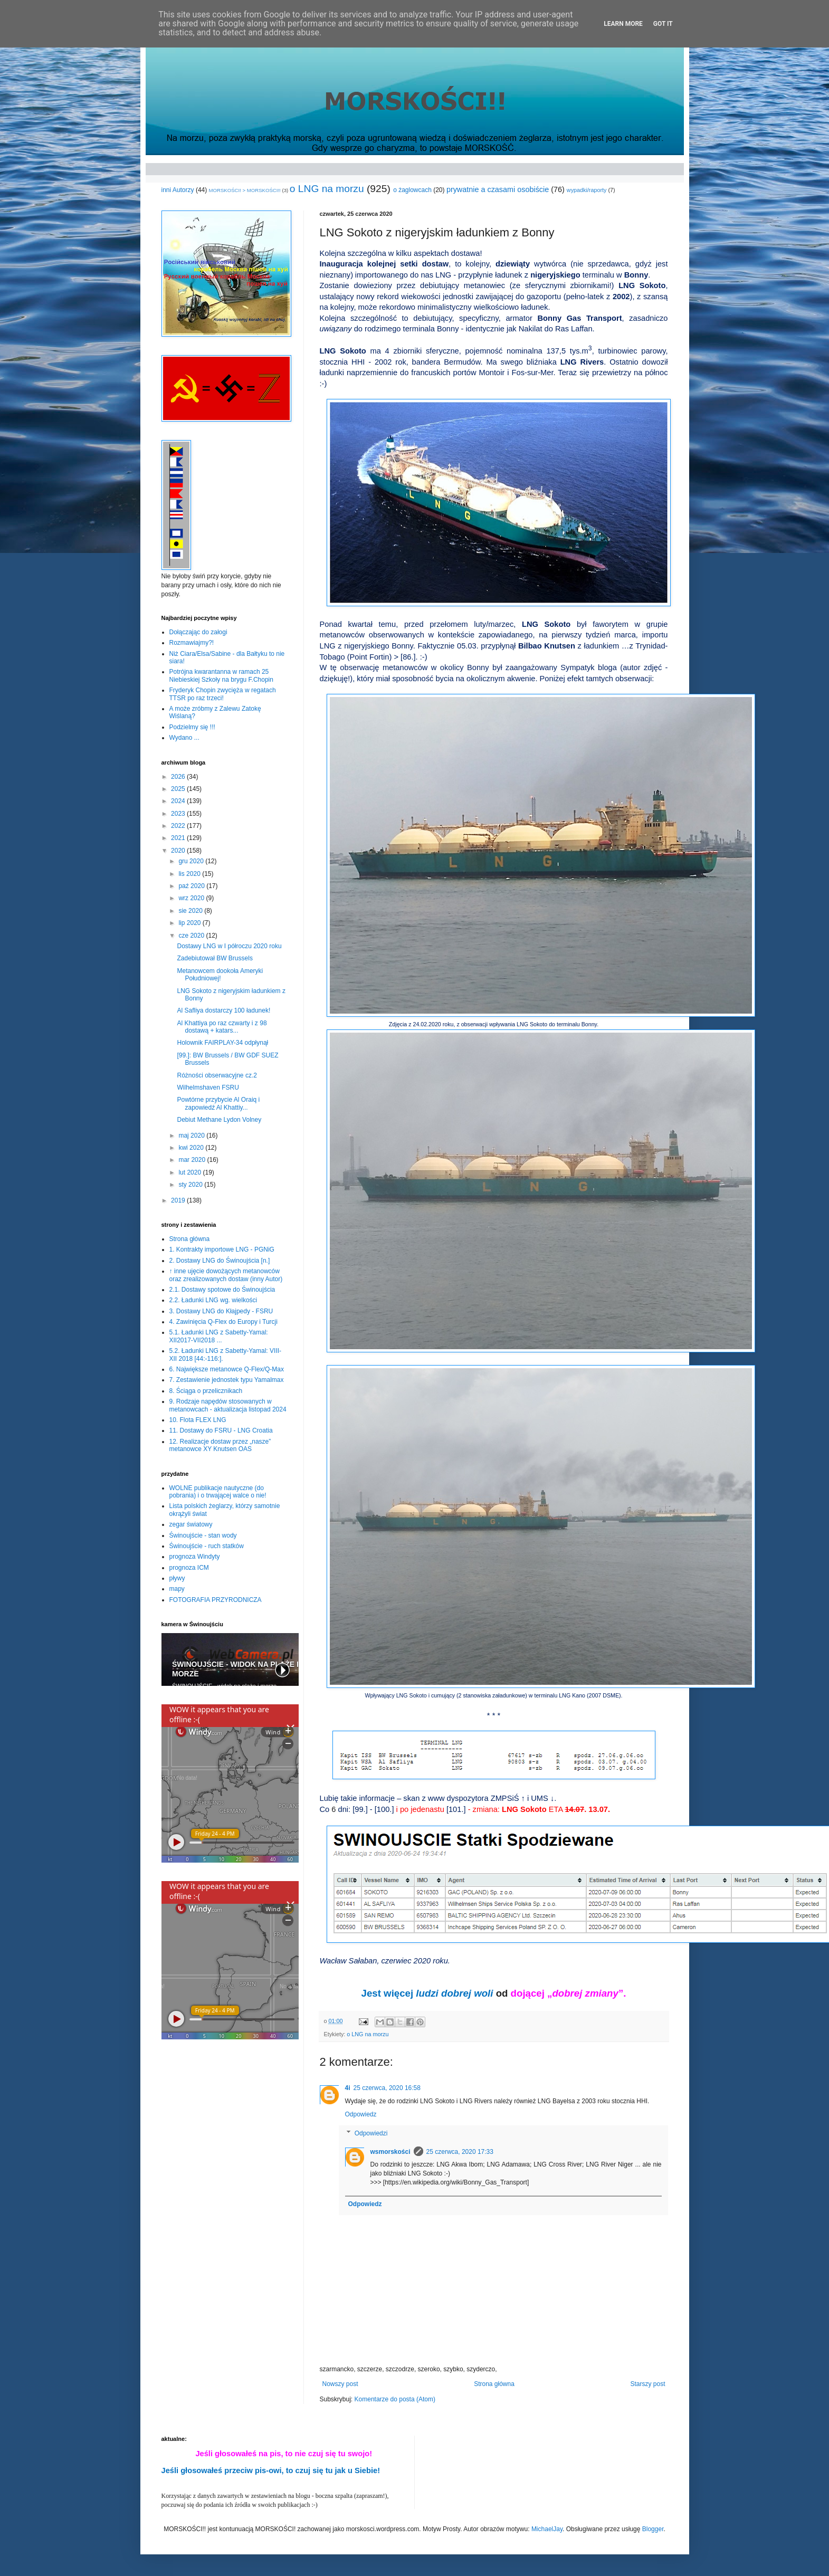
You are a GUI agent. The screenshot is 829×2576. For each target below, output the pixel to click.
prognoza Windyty (194, 1556)
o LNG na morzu (327, 188)
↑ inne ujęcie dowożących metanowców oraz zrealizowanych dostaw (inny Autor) (226, 1274)
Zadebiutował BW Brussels (214, 958)
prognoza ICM (189, 1567)
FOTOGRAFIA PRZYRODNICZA (215, 1600)
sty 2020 (191, 1184)
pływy (177, 1578)
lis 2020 (190, 873)
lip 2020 (190, 923)
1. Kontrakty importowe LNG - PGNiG (221, 1249)
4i (347, 2088)
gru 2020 (191, 861)
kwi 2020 (191, 1147)
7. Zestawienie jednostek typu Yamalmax (226, 1380)
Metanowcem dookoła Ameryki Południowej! (220, 974)
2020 (179, 850)
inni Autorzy (177, 190)
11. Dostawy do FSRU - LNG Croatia (221, 1430)
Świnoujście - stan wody (203, 1535)
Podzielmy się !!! (192, 727)
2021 (179, 838)
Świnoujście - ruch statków (206, 1546)
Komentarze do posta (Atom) (395, 2399)
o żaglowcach (412, 190)
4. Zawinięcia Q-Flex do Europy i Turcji (223, 1321)
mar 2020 (192, 1159)
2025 (179, 789)
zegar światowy (191, 1524)
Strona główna (494, 2384)
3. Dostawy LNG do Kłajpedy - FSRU (221, 1311)
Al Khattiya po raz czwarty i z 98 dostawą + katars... (221, 1026)
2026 (179, 776)
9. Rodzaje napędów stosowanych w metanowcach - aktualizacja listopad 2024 (228, 1405)
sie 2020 (191, 910)
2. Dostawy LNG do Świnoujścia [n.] (219, 1260)
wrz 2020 (192, 898)
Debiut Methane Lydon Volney (219, 1119)
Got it (663, 23)
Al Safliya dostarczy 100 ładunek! (223, 1010)
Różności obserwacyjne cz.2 (216, 1075)
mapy (177, 1588)
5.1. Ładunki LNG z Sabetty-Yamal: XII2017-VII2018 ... (218, 1336)
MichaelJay (547, 2529)
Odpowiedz (361, 2114)
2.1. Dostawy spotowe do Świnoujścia (222, 1289)
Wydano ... (184, 737)
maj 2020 (192, 1135)
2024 (179, 801)
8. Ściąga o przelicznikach (206, 1391)
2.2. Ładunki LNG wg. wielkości (213, 1300)
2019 (179, 1200)
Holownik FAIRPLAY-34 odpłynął (222, 1042)
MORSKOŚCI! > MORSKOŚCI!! (245, 190)
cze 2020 (192, 935)
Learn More (623, 23)
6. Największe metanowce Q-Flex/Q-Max (226, 1369)
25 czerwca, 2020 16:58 (387, 2088)
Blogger (653, 2529)
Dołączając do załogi (198, 632)
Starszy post (647, 2384)
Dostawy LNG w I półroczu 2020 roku (229, 946)
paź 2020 (192, 886)
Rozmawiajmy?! (191, 642)
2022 (179, 825)
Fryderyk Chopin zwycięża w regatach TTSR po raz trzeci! (222, 693)
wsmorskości (390, 2151)
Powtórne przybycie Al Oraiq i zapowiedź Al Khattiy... (218, 1103)
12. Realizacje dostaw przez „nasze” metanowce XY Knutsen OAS (220, 1445)
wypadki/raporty (587, 190)
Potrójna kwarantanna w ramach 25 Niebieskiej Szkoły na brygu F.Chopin (221, 675)
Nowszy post (340, 2384)
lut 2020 (190, 1172)
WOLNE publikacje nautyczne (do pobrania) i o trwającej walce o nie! (217, 1491)
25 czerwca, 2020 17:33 (459, 2151)
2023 (179, 813)
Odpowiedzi (371, 2133)
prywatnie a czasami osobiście (497, 189)
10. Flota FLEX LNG (197, 1420)
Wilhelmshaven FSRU (208, 1087)
